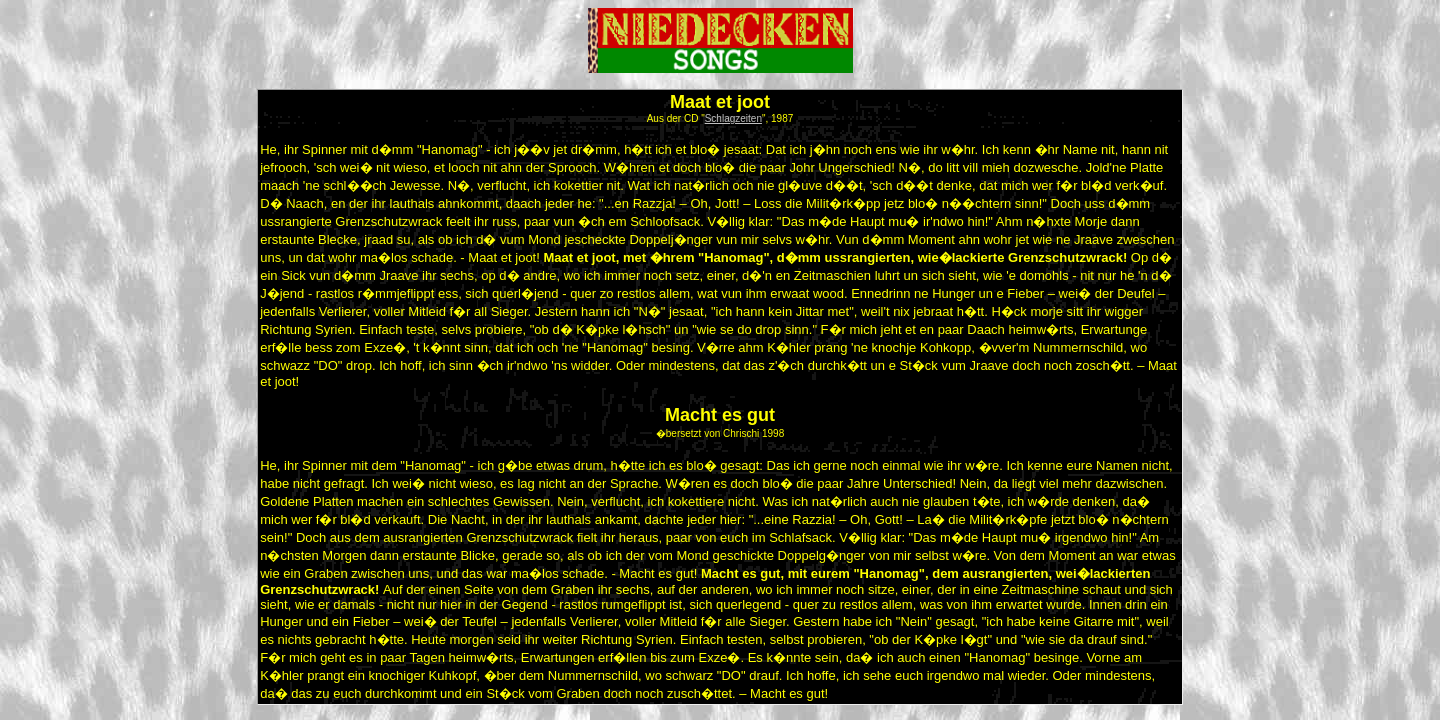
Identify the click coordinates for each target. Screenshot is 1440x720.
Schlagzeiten (733, 118)
